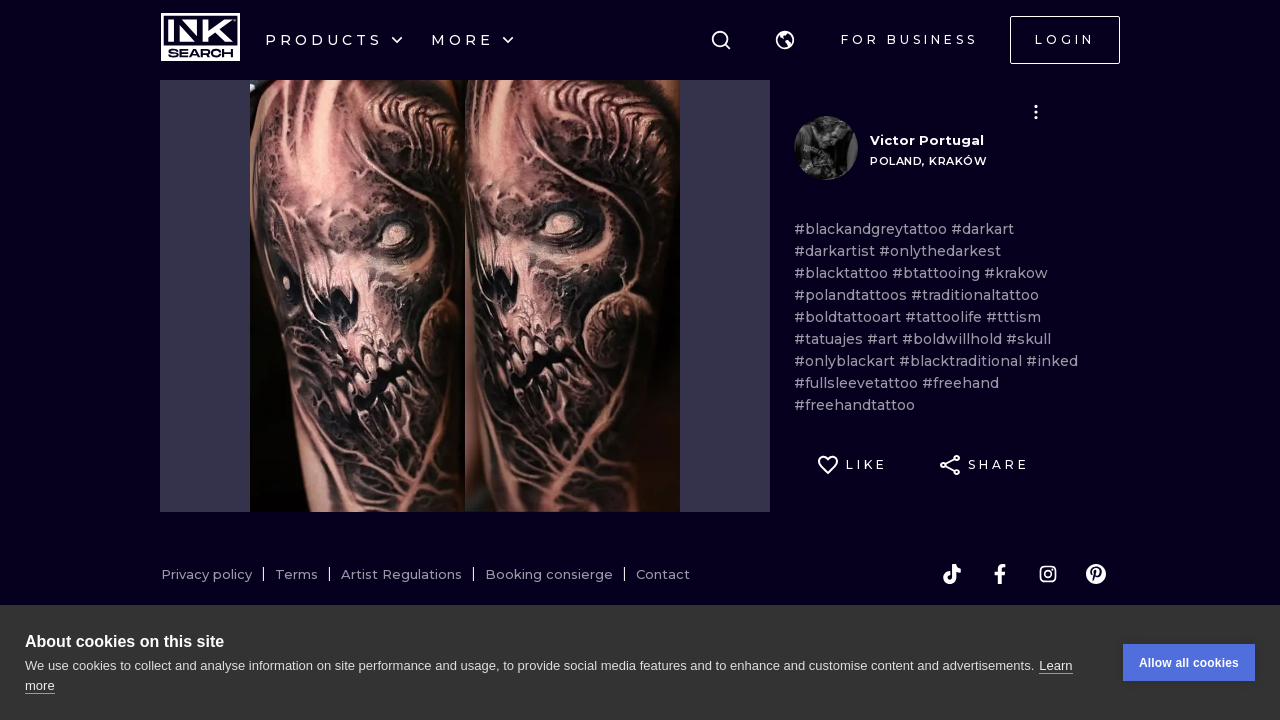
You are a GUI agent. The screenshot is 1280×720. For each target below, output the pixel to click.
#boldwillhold (954, 339)
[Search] (721, 40)
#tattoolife (945, 317)
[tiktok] (952, 574)
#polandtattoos (852, 295)
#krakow (1016, 273)
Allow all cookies (1189, 663)
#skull (1028, 339)
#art (884, 339)
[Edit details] (1036, 112)
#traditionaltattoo (975, 295)
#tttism (1013, 317)
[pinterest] (1096, 574)
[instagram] (1048, 574)
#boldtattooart (849, 317)
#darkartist (836, 251)
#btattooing (938, 273)
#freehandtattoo (854, 405)
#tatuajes (830, 339)
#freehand (960, 383)
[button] (785, 40)
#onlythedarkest (940, 251)
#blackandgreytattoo (872, 229)
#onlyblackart (846, 361)
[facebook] (1000, 574)
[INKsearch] (200, 40)
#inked (1052, 361)
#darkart (982, 229)
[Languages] (785, 40)
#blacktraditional (962, 361)
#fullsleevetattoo (858, 383)
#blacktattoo (843, 273)
